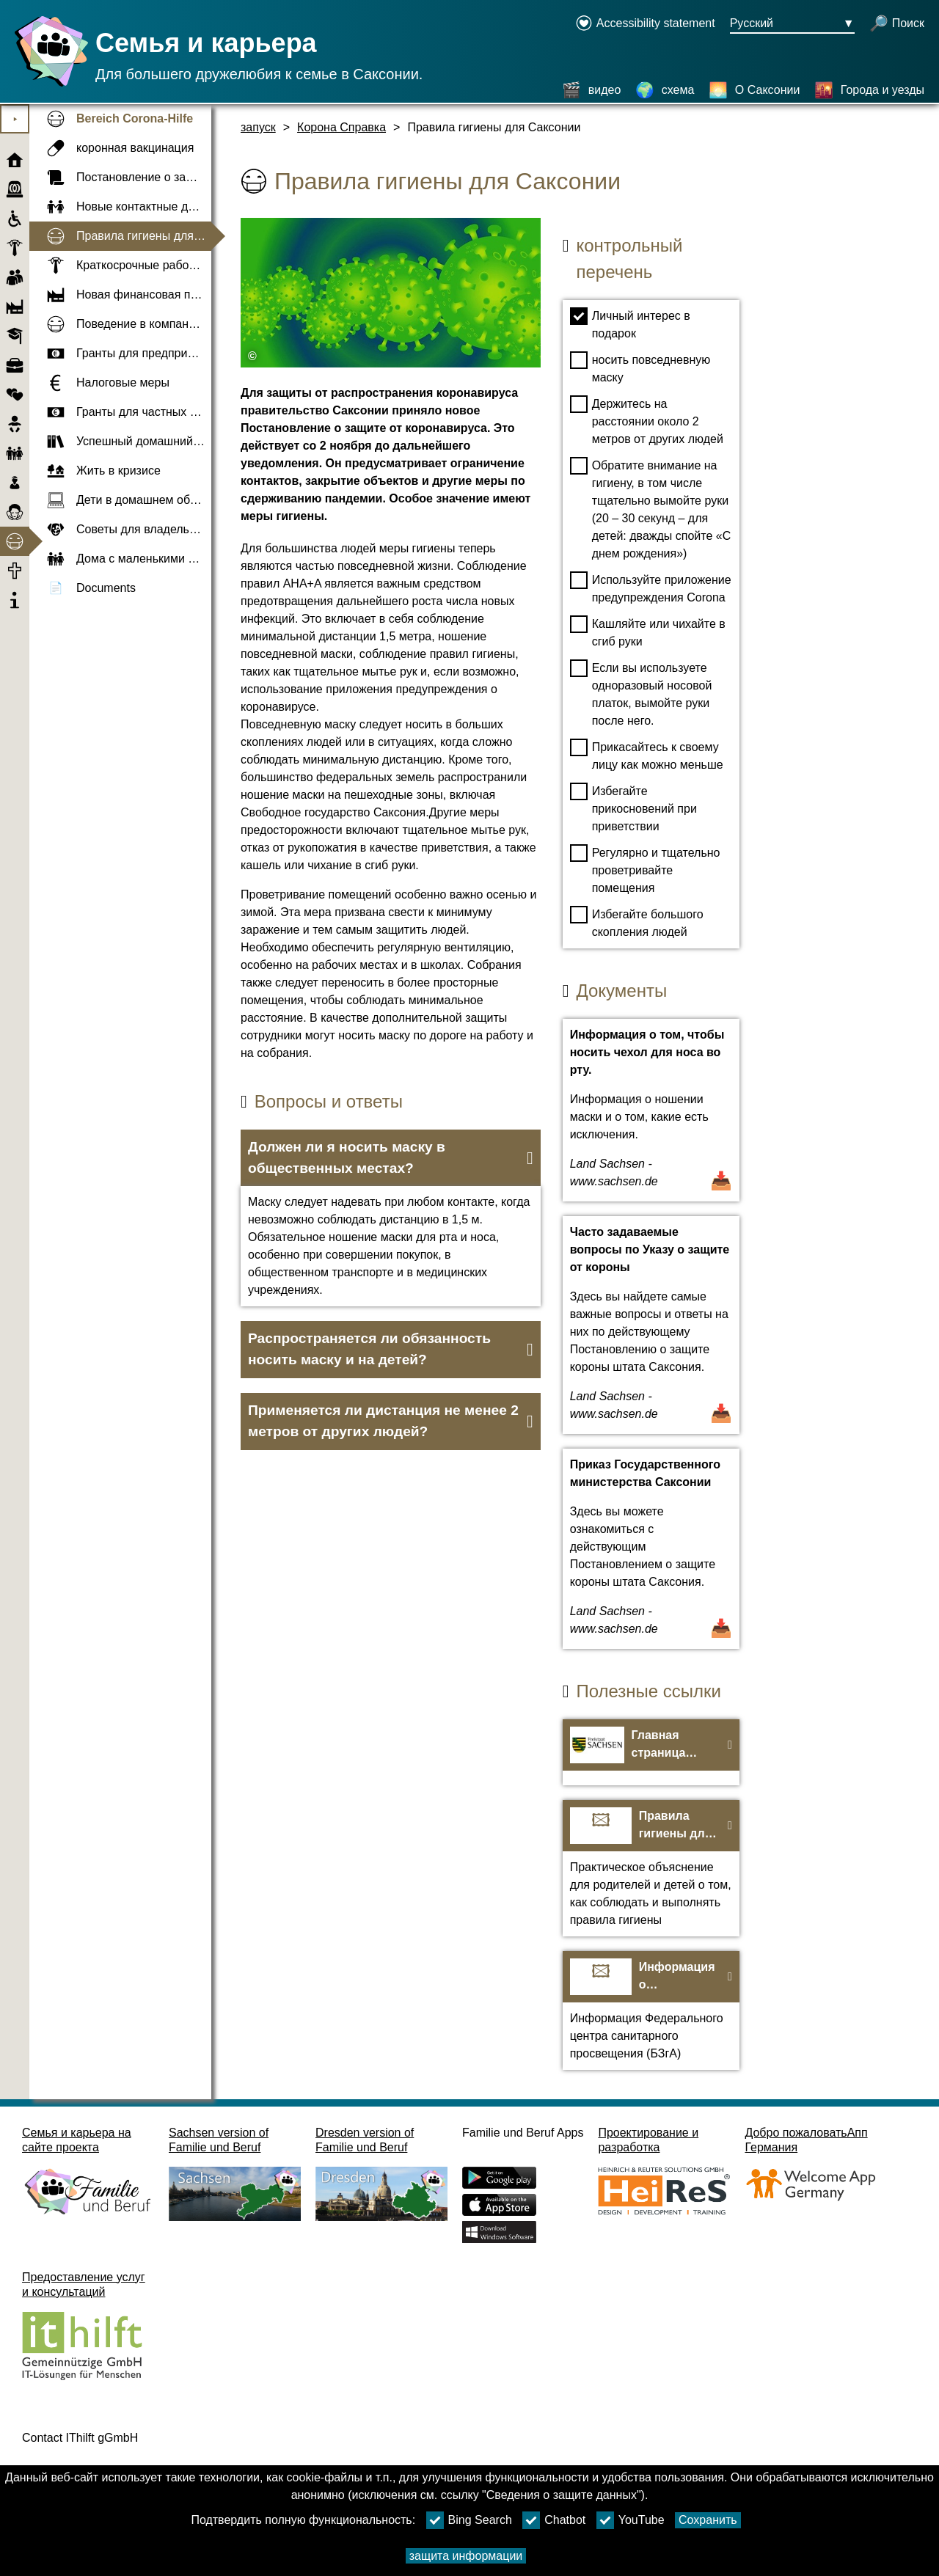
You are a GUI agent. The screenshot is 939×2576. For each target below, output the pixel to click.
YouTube (630, 2520)
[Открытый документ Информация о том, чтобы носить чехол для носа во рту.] (651, 1110)
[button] (391, 1158)
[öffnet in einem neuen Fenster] (645, 24)
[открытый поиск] (896, 24)
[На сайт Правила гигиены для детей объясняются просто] (651, 1868)
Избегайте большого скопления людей (637, 922)
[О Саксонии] (754, 90)
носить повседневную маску (640, 367)
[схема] (665, 90)
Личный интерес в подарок (630, 323)
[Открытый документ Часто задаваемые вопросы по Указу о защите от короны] (651, 1325)
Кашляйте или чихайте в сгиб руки (648, 631)
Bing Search (469, 2520)
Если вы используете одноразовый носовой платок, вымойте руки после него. (641, 693)
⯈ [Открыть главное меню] (15, 119)
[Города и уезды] (869, 90)
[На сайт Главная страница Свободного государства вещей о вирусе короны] (651, 1752)
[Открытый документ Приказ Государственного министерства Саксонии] (651, 1549)
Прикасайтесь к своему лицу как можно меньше (646, 755)
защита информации (466, 2556)
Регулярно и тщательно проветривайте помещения (645, 869)
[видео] (591, 90)
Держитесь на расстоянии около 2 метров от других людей (646, 420)
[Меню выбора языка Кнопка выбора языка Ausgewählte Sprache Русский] (792, 24)
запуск (258, 127)
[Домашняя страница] (47, 86)
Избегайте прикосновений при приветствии (633, 808)
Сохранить (708, 2520)
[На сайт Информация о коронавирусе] (651, 2010)
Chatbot (553, 2520)
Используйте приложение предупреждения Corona (650, 587)
